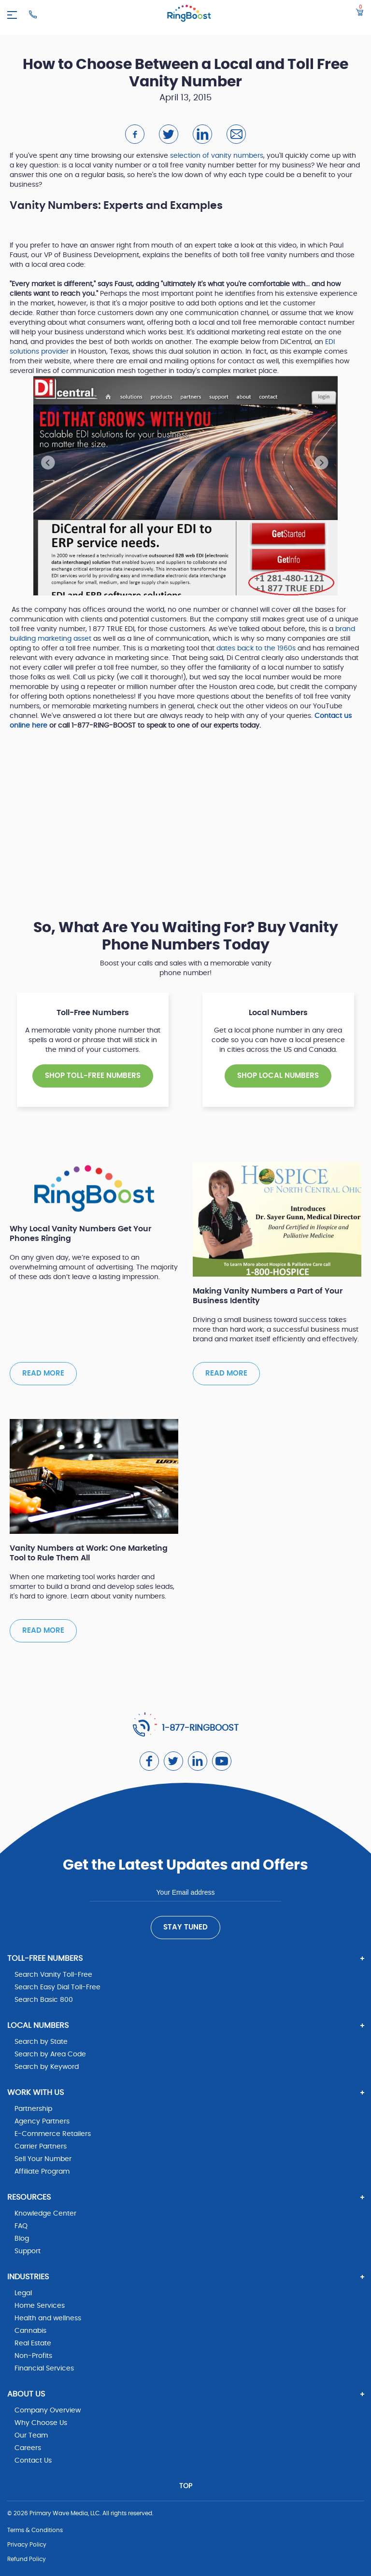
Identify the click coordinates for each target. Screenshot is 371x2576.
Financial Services (44, 2368)
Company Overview (47, 2410)
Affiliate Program (42, 2171)
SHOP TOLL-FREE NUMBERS (93, 1075)
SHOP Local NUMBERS (278, 1075)
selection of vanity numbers (216, 155)
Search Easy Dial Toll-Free (57, 1987)
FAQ (21, 2226)
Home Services (39, 2305)
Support (27, 2251)
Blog (21, 2238)
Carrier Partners (40, 2146)
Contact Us (33, 2460)
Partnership (33, 2109)
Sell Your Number (42, 2159)
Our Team (31, 2435)
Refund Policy (26, 2559)
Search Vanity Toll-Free (53, 1974)
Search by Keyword (46, 2067)
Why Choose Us (40, 2423)
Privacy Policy (26, 2545)
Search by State (41, 2042)
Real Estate (32, 2343)
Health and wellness (47, 2318)
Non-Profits (33, 2356)
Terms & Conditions (35, 2530)
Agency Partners (42, 2121)
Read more (43, 1373)
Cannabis (30, 2331)
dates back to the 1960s (256, 648)
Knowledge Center (45, 2213)
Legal (23, 2293)
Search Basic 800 (43, 2000)
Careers (27, 2448)
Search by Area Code (50, 2054)
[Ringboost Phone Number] (33, 14)
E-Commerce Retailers (52, 2134)
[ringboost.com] (189, 15)
